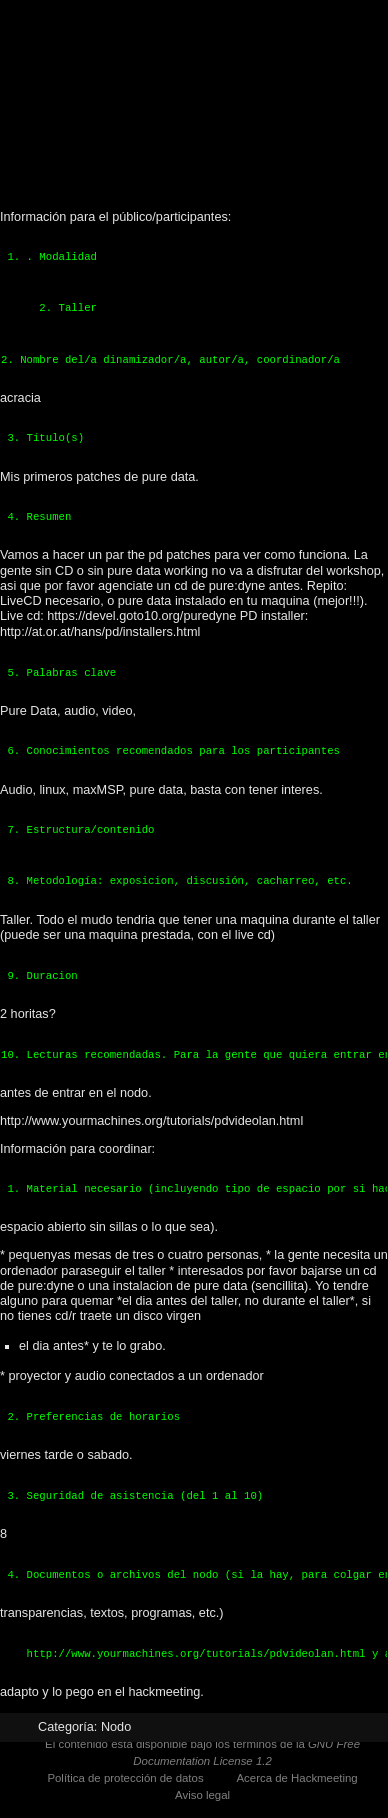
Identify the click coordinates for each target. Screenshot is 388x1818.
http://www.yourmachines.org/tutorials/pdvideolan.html (151, 1121)
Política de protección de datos (125, 1778)
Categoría (66, 1727)
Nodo (116, 1727)
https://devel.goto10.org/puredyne (141, 616)
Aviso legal (202, 1795)
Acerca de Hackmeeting (296, 1778)
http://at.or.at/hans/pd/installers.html (100, 632)
